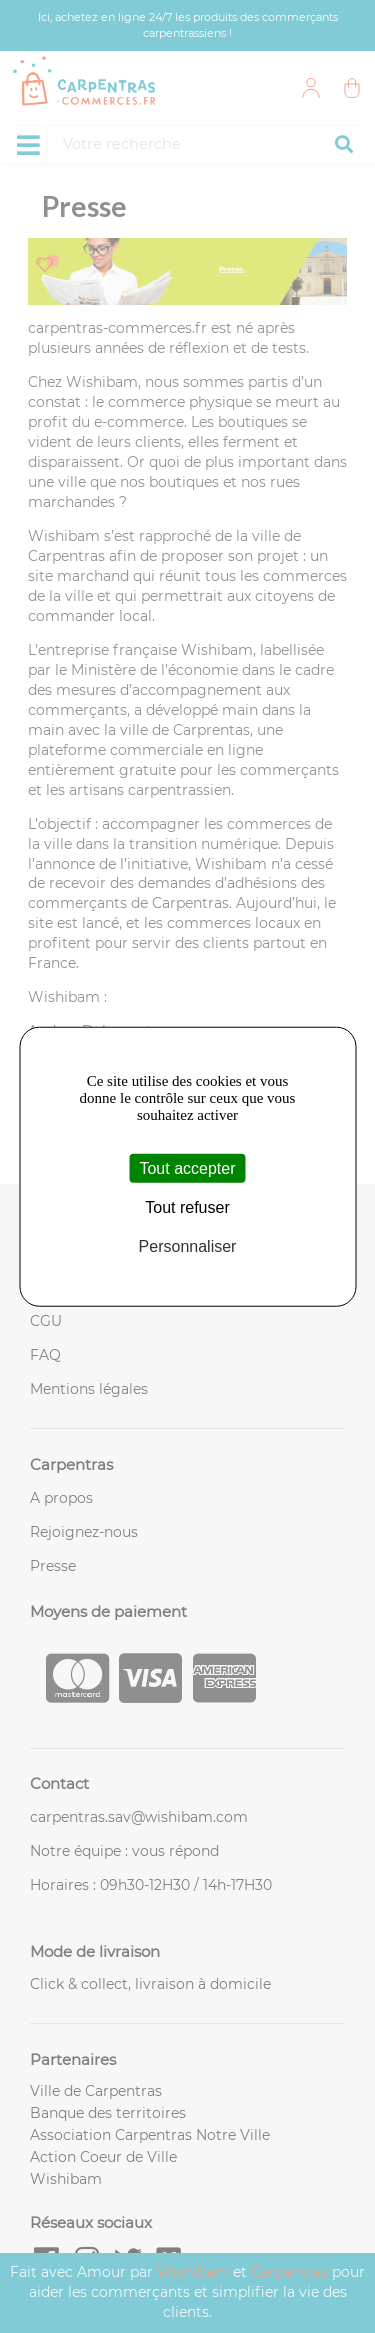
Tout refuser (187, 1206)
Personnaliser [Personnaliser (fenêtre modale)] (188, 1246)
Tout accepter (187, 1167)
